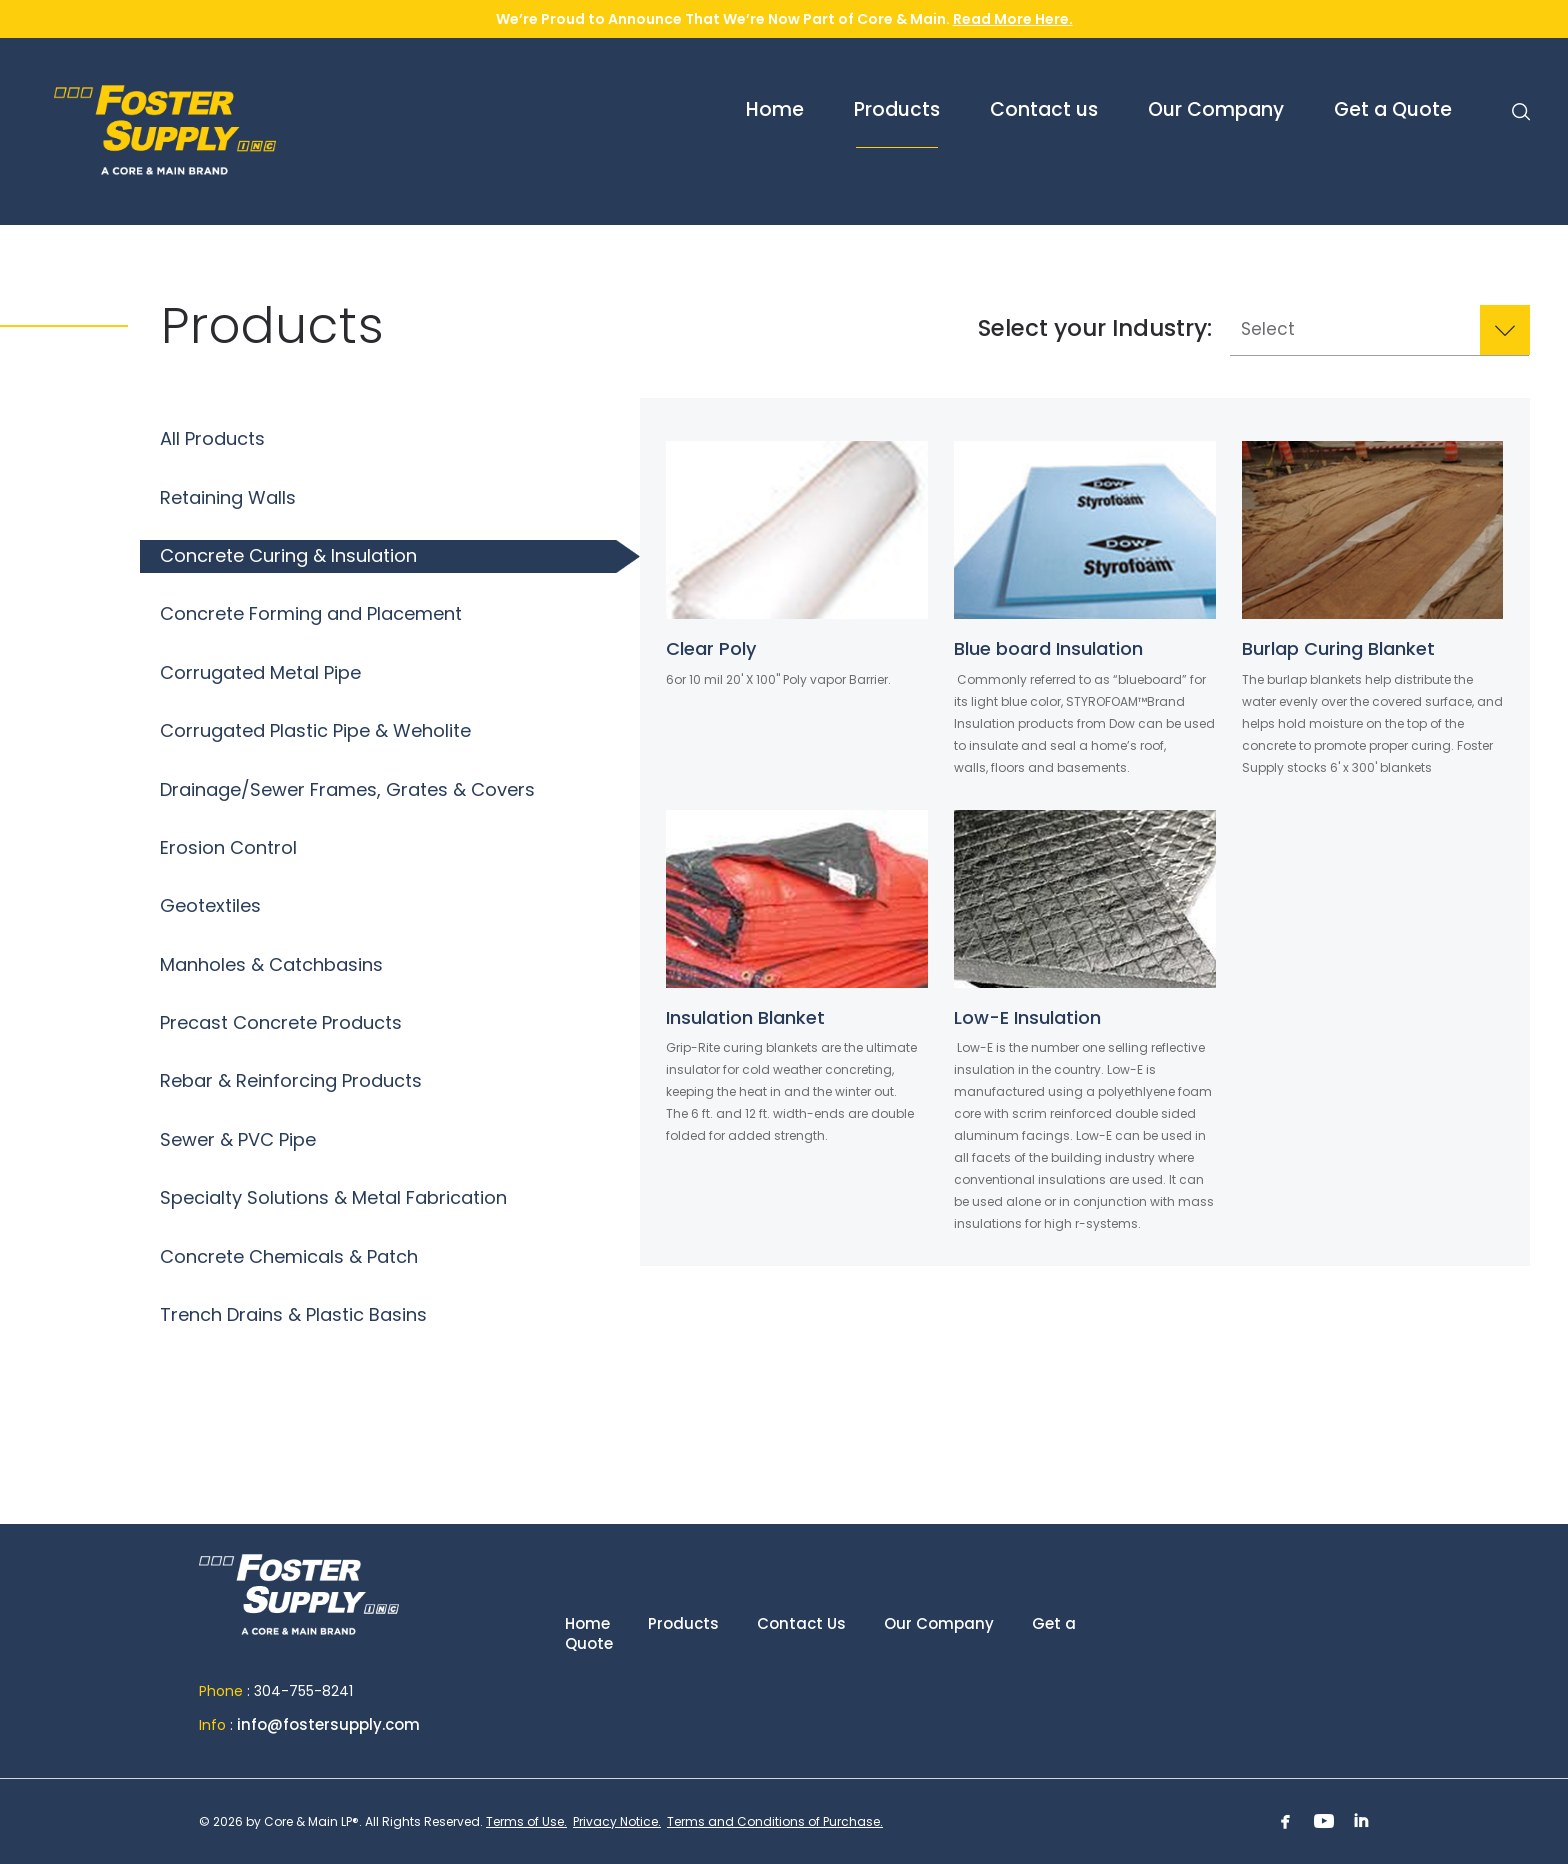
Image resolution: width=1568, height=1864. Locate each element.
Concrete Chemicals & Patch (289, 1256)
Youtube (1324, 1821)
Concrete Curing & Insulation (288, 555)
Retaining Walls (228, 497)
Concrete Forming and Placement (311, 613)
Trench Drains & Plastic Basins (293, 1314)
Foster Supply (254, 130)
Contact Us (801, 1623)
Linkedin (1362, 1821)
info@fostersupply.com (328, 1724)
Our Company (939, 1623)
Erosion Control (228, 847)
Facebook (1286, 1821)
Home (299, 1604)
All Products (212, 438)
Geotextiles (210, 905)
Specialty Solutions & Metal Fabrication (333, 1197)
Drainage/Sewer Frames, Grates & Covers (347, 789)
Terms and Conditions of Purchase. (775, 1821)
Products (683, 1623)
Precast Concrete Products (281, 1022)
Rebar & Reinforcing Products (291, 1080)
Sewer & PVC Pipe (238, 1139)
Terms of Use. (526, 1821)
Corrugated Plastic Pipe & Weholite (315, 730)
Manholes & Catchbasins (271, 964)
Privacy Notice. (617, 1821)
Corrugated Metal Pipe (260, 672)
